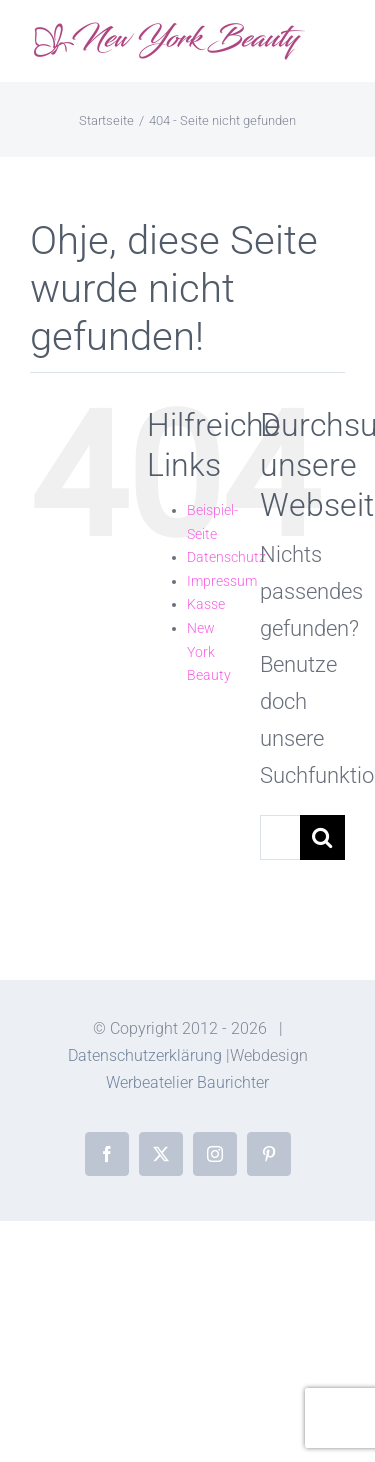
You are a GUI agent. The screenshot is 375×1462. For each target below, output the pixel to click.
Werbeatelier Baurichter (187, 1082)
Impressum (222, 581)
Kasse (206, 604)
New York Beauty (209, 651)
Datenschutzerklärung (145, 1055)
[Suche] (322, 837)
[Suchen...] (280, 837)
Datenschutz (226, 557)
